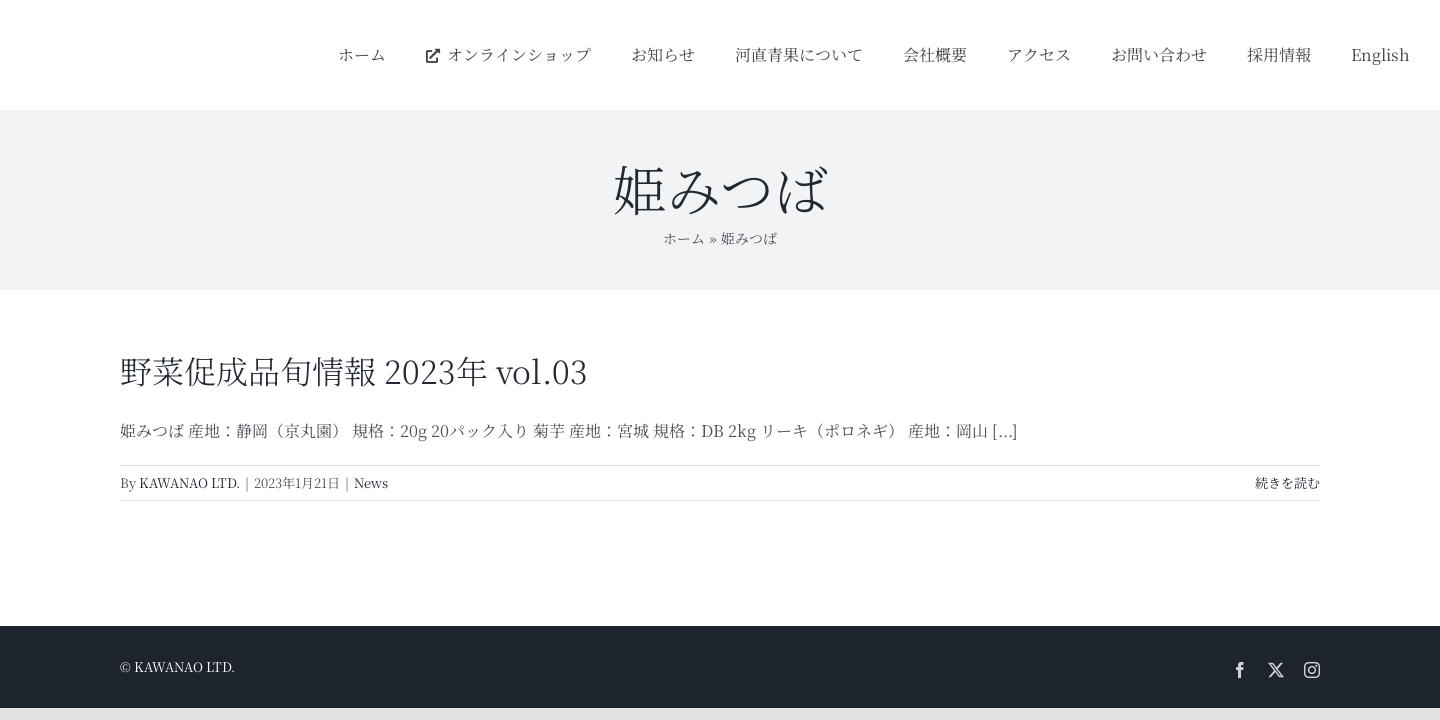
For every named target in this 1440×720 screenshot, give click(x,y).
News (371, 482)
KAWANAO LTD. (189, 482)
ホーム (684, 238)
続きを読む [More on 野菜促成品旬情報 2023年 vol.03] (1287, 482)
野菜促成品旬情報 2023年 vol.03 (354, 370)
